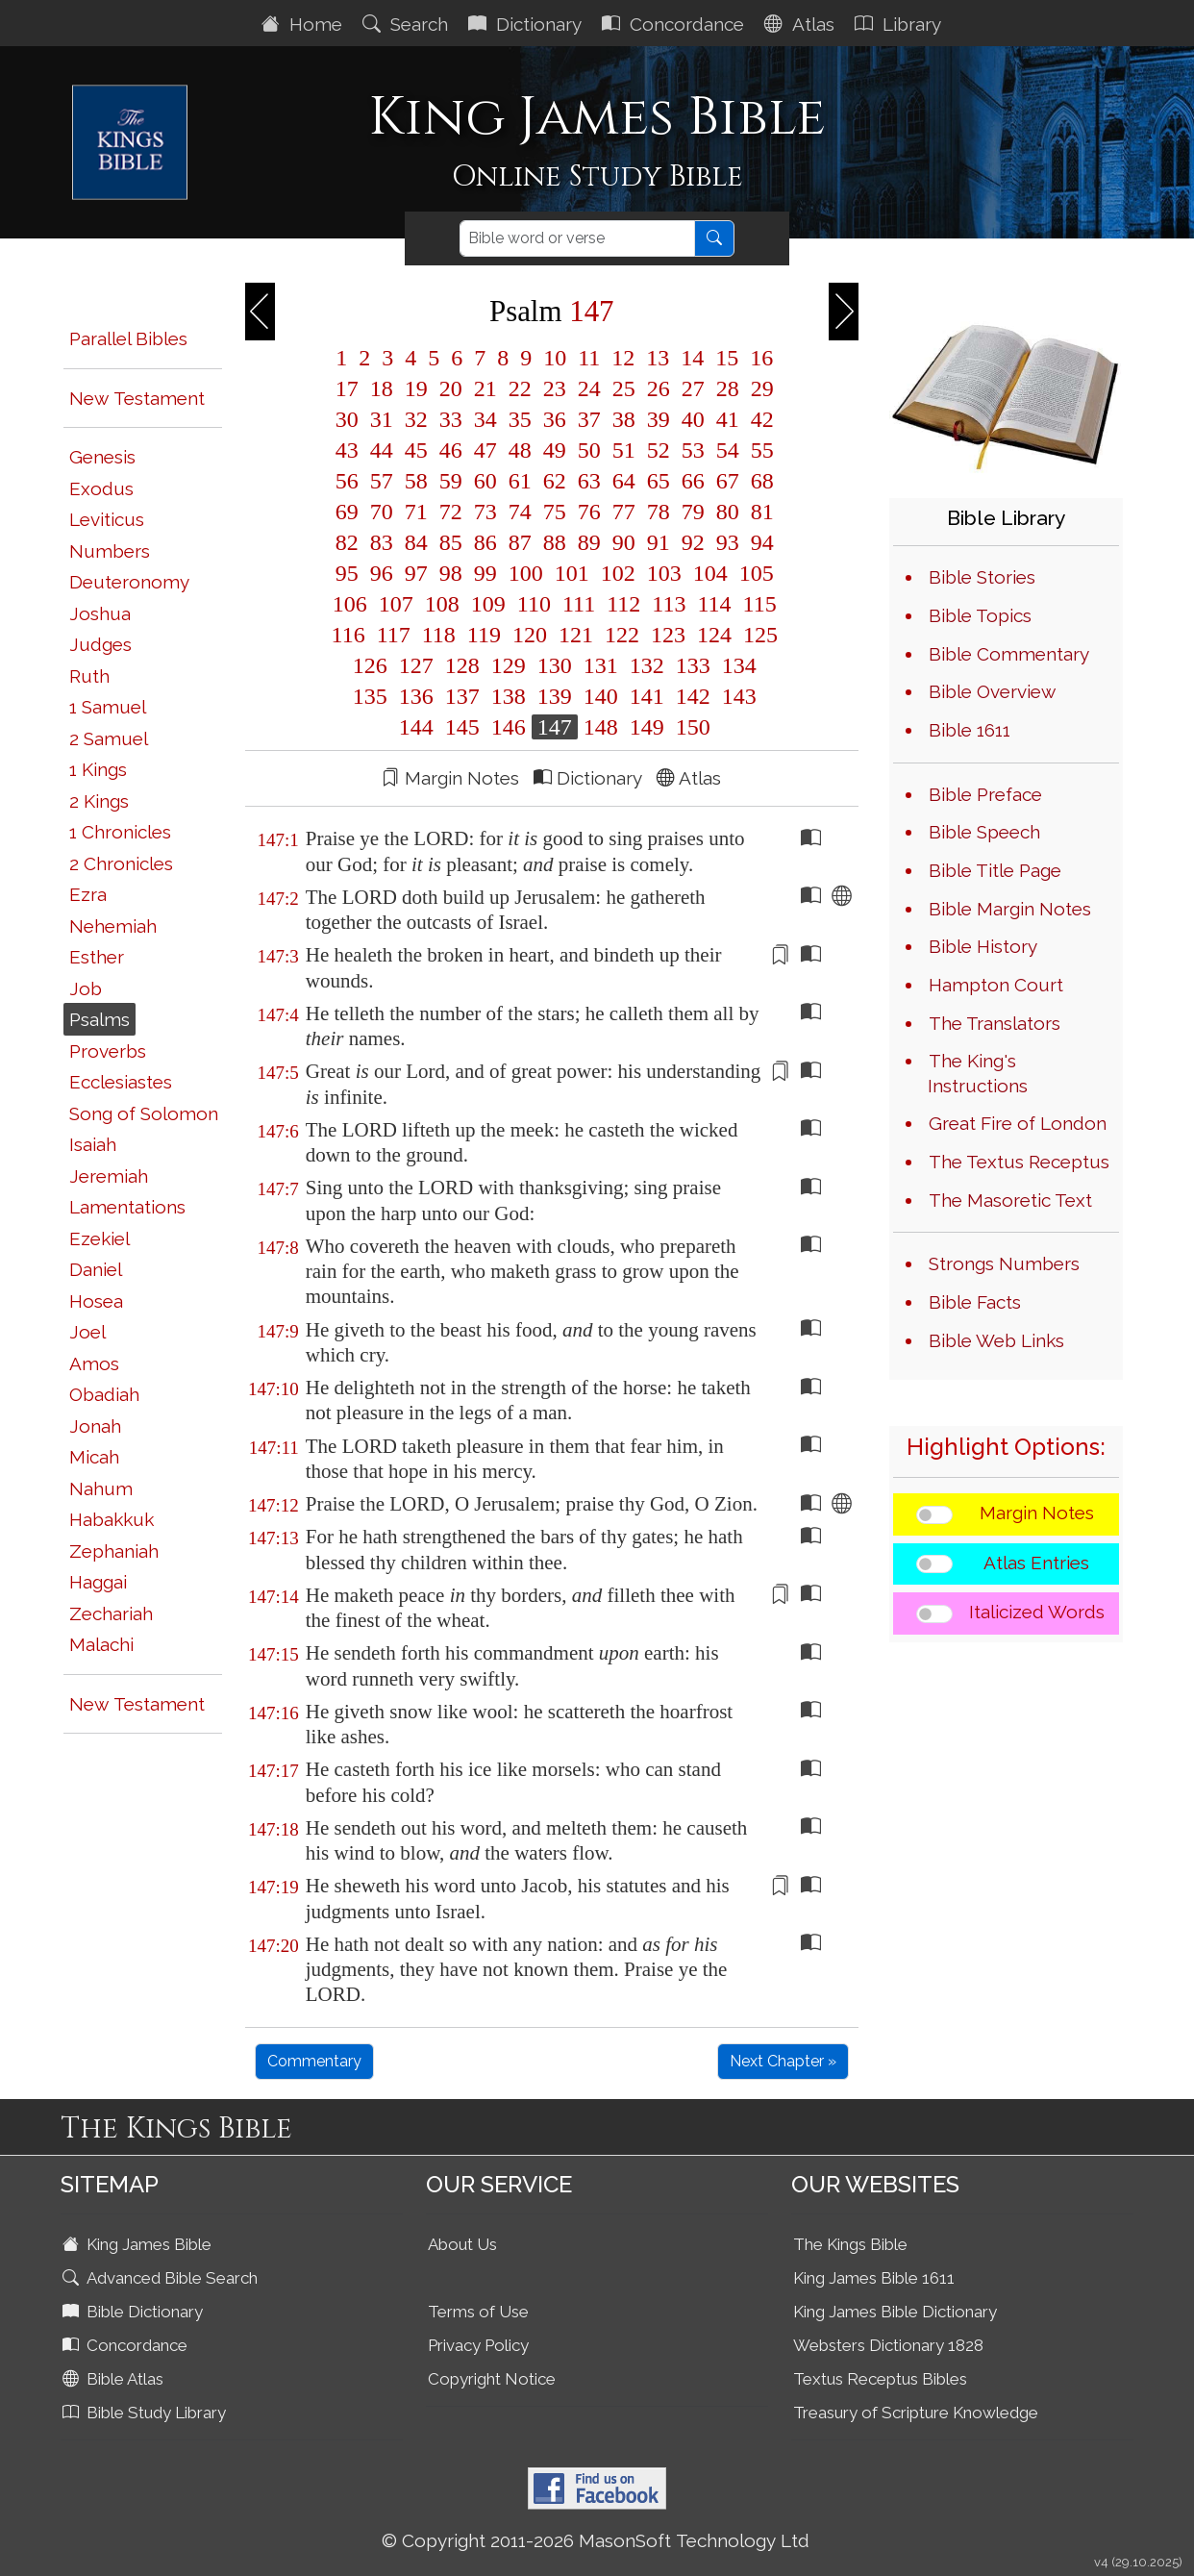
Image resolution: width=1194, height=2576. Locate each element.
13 (657, 357)
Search (407, 24)
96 (381, 573)
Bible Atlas (114, 2378)
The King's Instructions (978, 1073)
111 (579, 603)
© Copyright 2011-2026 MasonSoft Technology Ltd (595, 2540)
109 (488, 603)
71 (416, 511)
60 (485, 480)
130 (555, 665)
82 (347, 542)
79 (693, 511)
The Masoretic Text (1010, 1200)
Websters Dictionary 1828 (888, 2345)
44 (381, 450)
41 (727, 419)
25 (624, 388)
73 (485, 511)
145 (462, 726)
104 (710, 573)
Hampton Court (996, 984)
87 (520, 542)
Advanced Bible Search (161, 2278)
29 (759, 388)
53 (693, 450)
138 (508, 696)
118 (438, 634)
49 (554, 450)
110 (534, 603)
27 (693, 388)
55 (759, 450)
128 (462, 665)
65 (658, 480)
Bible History (983, 946)
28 (727, 388)
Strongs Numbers (1004, 1263)
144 (416, 726)
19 (416, 388)
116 (348, 634)
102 (618, 573)
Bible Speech (984, 831)
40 (693, 419)
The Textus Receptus (1019, 1161)
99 (485, 573)
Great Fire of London (1018, 1123)
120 (530, 634)
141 (647, 696)
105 (754, 573)
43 (347, 450)
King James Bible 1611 (874, 2278)
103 (664, 573)
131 (601, 665)
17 (347, 388)
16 (758, 357)
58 (416, 480)
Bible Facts (975, 1302)
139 (555, 696)
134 (736, 665)
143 (736, 696)
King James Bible (138, 2244)
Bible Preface (985, 794)
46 (451, 450)
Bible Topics (980, 615)
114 (713, 603)
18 (381, 388)
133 (693, 665)
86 (485, 542)
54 (727, 450)
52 (658, 450)
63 (589, 480)
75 (554, 511)
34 (485, 419)
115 (757, 603)
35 (520, 419)
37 (589, 419)
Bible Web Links (996, 1340)
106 (350, 603)
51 (624, 450)
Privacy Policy (478, 2345)
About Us (462, 2244)
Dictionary (527, 24)
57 (381, 480)
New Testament (137, 398)
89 (589, 542)
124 (714, 634)
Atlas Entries (1036, 1562)
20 (451, 388)
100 (526, 573)
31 (381, 419)
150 (690, 726)
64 (624, 480)
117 (393, 634)
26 (658, 388)
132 (647, 665)
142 (693, 696)
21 (485, 388)
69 (347, 511)
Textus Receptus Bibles (880, 2378)
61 (520, 480)
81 (759, 511)
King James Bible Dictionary (895, 2311)
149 (647, 726)
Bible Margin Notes (1010, 908)
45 (416, 450)
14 (692, 357)
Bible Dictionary (134, 2311)
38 (624, 419)
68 (759, 480)
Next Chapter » (783, 2061)
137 (462, 696)
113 (668, 603)
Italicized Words (1037, 1611)
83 (381, 542)
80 (727, 511)
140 (601, 696)
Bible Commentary (1009, 653)
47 (485, 450)
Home (304, 24)
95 (347, 573)
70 (381, 511)
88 (554, 542)
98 (451, 573)
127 (416, 665)
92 (693, 542)
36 (554, 419)
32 (416, 419)
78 (658, 511)
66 (693, 480)
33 (451, 419)
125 (757, 634)
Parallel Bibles (128, 338)
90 (624, 542)
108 (442, 603)
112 (623, 603)
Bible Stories (982, 577)
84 (416, 542)
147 (555, 726)
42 (759, 419)
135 (370, 696)
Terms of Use (478, 2311)
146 (508, 726)
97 (416, 573)
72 (451, 511)
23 (554, 388)
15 (726, 357)
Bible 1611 (969, 729)
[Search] (577, 238)
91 (658, 542)
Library (900, 24)
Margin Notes (1037, 1512)
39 (658, 419)
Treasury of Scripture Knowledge (915, 2412)
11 (589, 357)
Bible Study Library (146, 2412)
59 (451, 480)
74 (520, 511)
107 (396, 603)
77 (624, 511)
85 (451, 542)
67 (727, 480)
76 (589, 511)
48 (520, 450)
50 (589, 450)
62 (554, 480)
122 (622, 634)
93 (727, 542)
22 (520, 388)
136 (416, 696)
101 (572, 573)
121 (576, 634)
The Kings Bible (850, 2244)
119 (484, 634)
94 (759, 542)
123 (668, 634)
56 (347, 480)
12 (623, 357)
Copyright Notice (492, 2378)
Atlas (801, 24)
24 (589, 388)
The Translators (994, 1023)
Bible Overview (992, 691)
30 (347, 419)
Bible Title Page (995, 870)
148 (601, 726)
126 (370, 665)
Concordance (675, 24)
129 (508, 665)
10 (554, 357)
